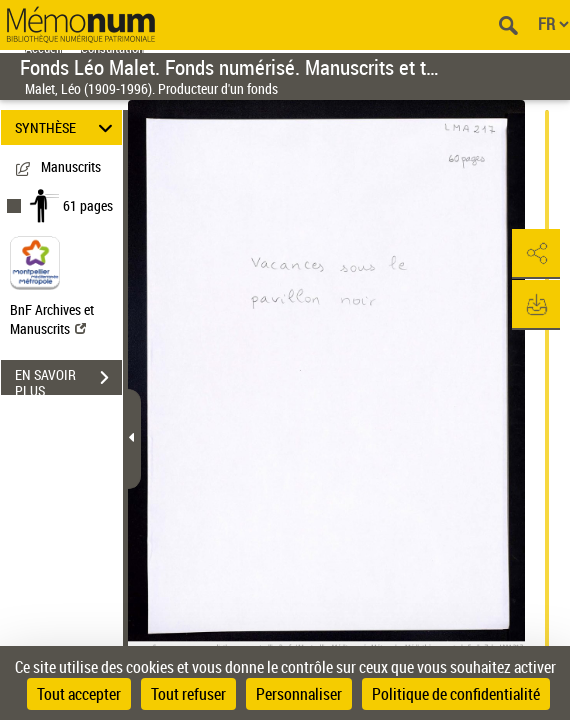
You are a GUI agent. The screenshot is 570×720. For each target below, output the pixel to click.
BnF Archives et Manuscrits (52, 319)
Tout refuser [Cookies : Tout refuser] (188, 694)
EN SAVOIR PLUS (68, 380)
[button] (535, 254)
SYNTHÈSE (66, 127)
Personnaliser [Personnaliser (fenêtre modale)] (299, 694)
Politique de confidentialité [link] (456, 694)
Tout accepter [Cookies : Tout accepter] (79, 694)
